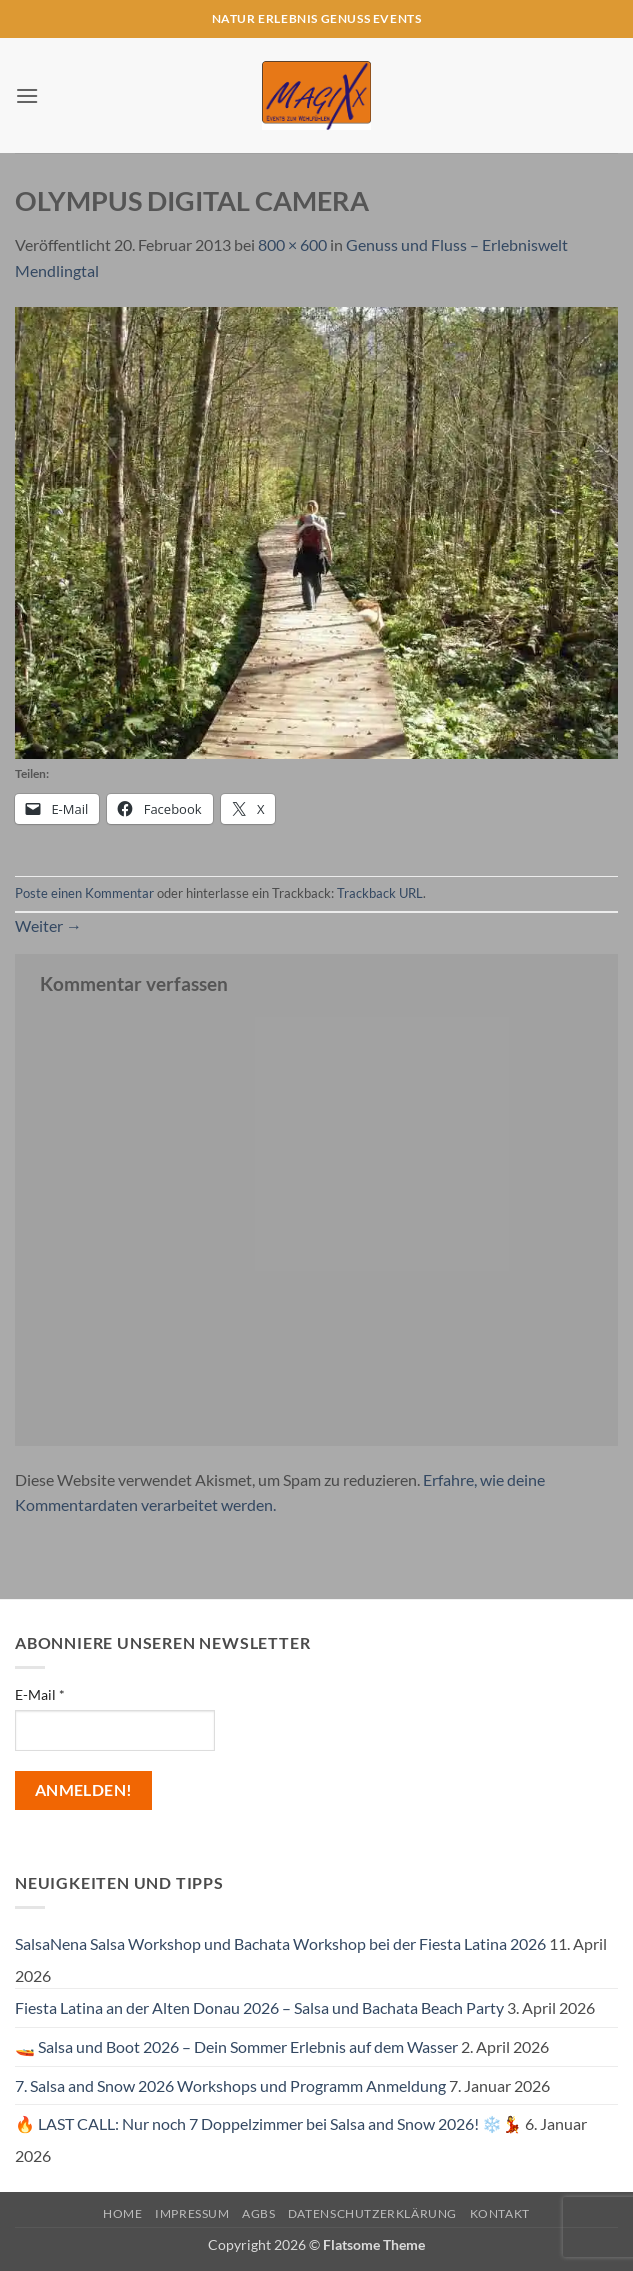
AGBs (258, 2213)
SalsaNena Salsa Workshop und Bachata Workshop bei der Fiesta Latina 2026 (280, 1943)
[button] (27, 95)
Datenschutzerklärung (372, 2213)
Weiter (48, 925)
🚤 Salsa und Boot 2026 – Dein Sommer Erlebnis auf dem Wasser (236, 2046)
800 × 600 (292, 244)
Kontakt (500, 2213)
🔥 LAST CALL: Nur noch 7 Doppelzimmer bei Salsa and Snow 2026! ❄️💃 (268, 2123)
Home (122, 2213)
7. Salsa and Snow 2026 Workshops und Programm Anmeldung (230, 2085)
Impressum (192, 2213)
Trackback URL (380, 893)
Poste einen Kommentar (84, 893)
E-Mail (40, 1694)
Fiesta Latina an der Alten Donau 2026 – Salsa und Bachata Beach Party (259, 2007)
